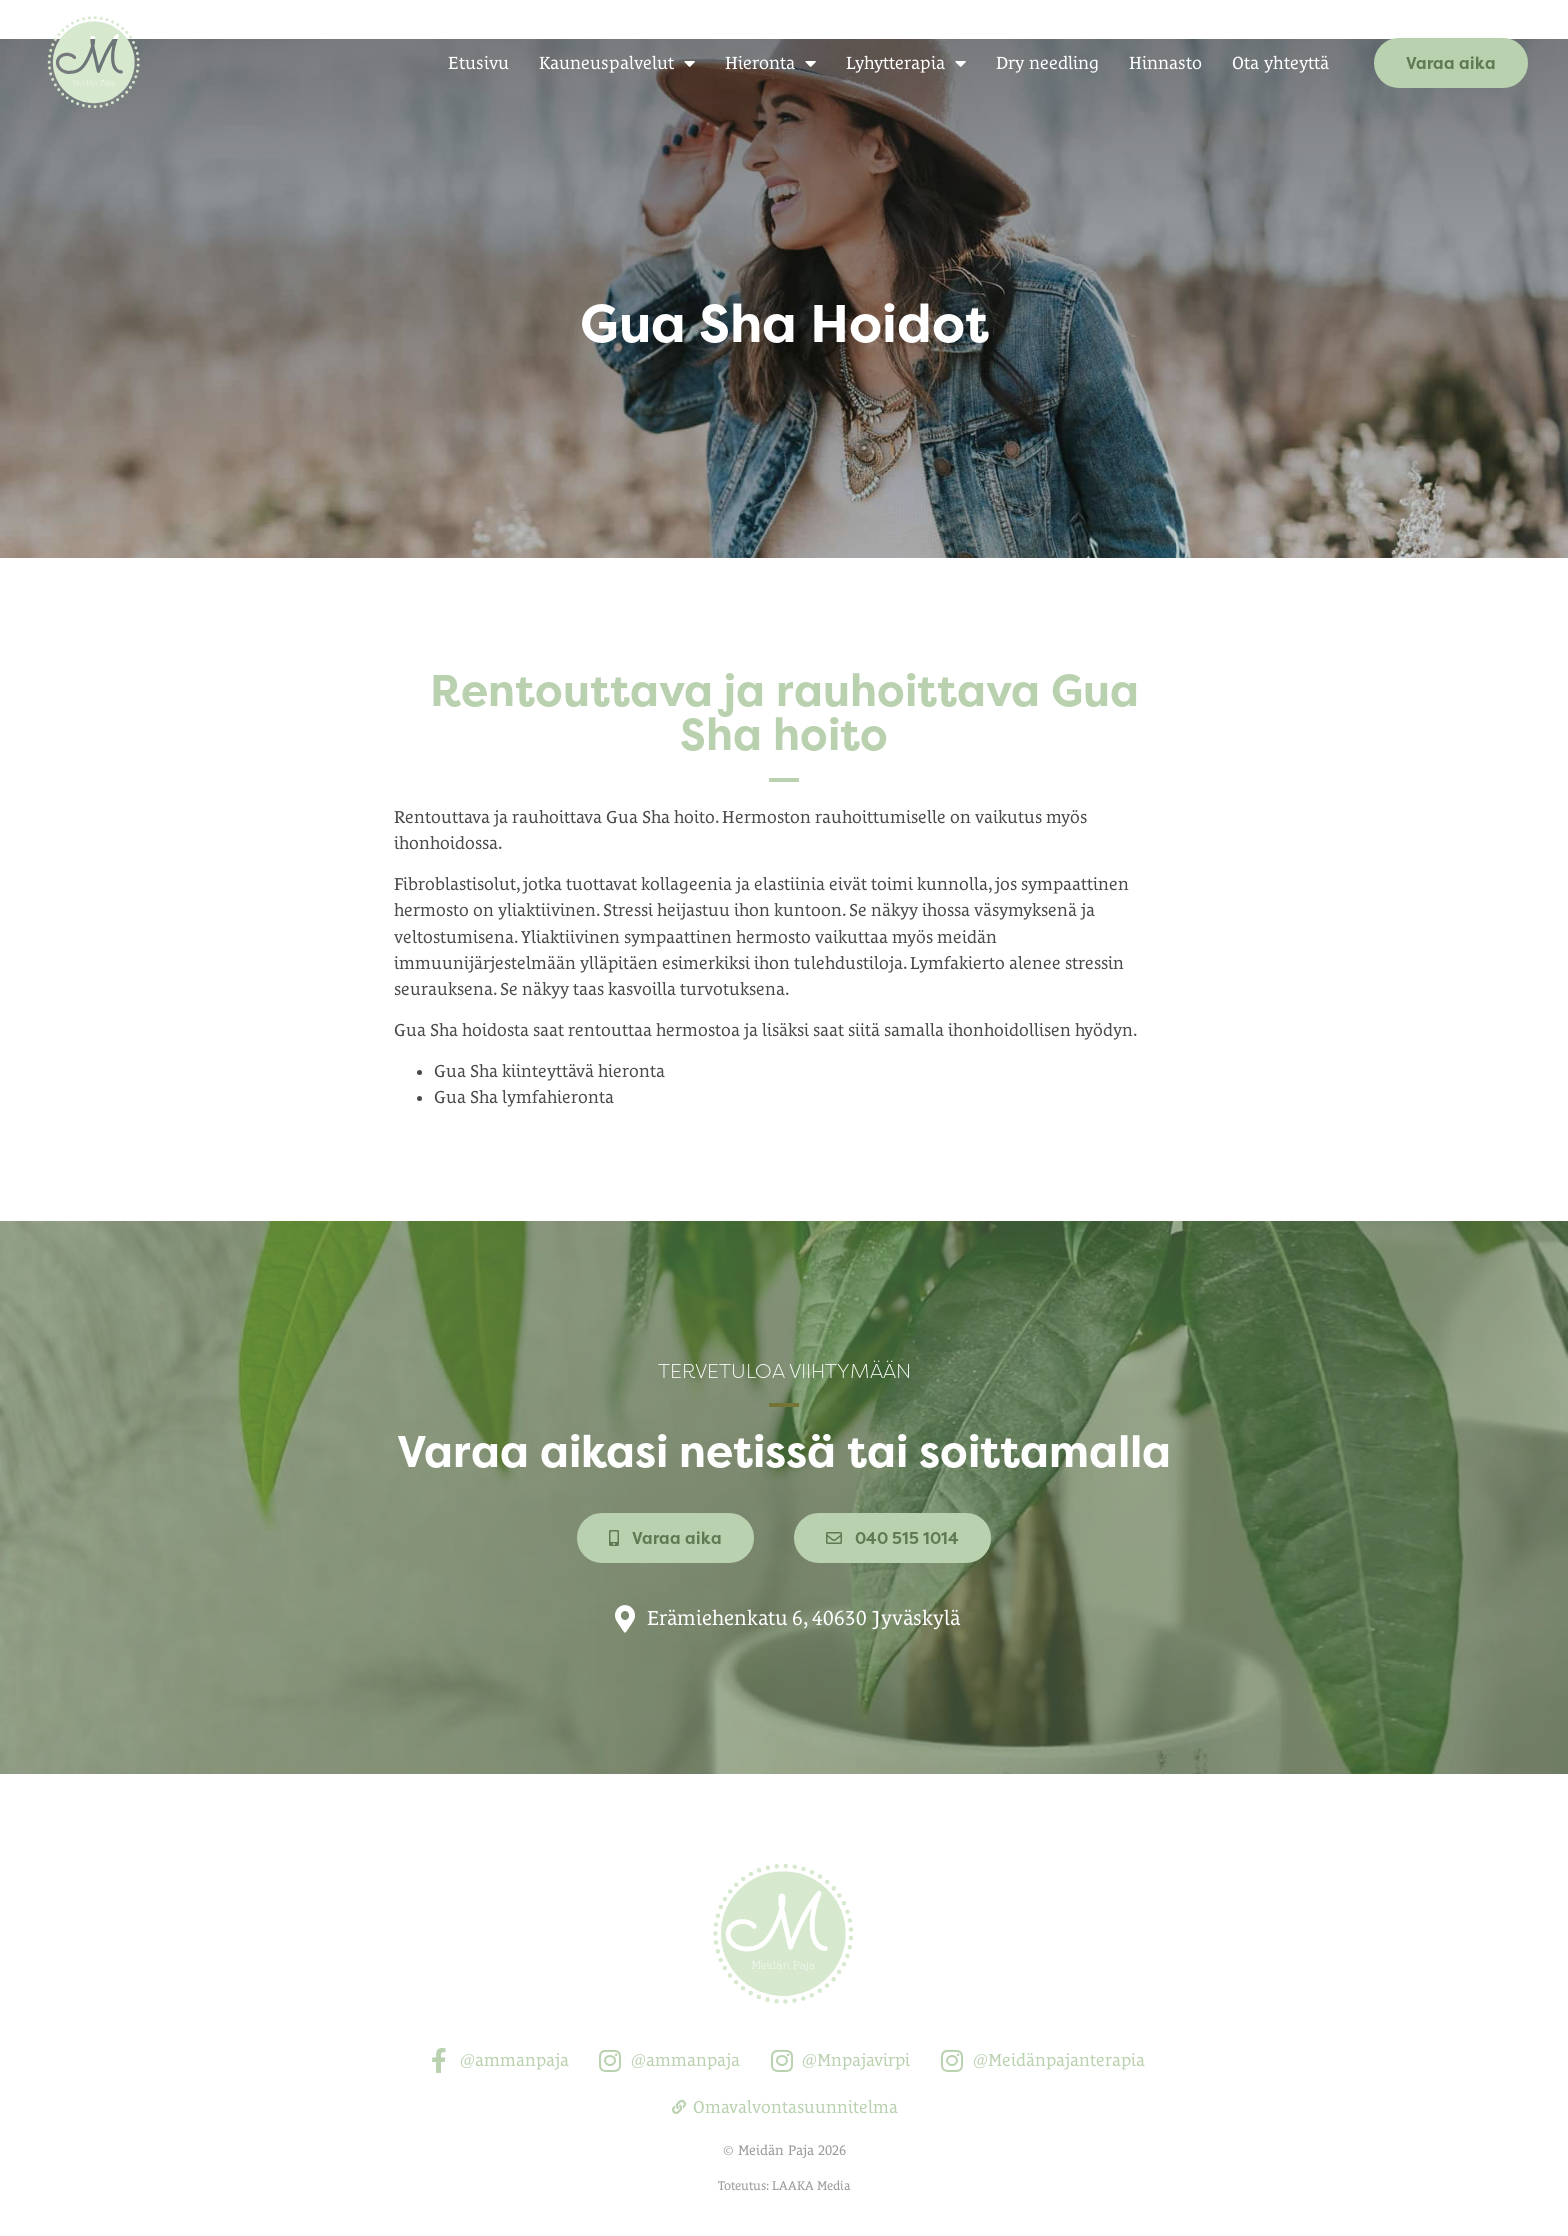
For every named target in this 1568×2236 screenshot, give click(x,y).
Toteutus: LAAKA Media (784, 2143)
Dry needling (1047, 62)
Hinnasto (1165, 62)
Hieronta (770, 63)
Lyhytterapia (906, 63)
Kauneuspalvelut (617, 63)
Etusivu (478, 62)
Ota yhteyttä (1280, 62)
